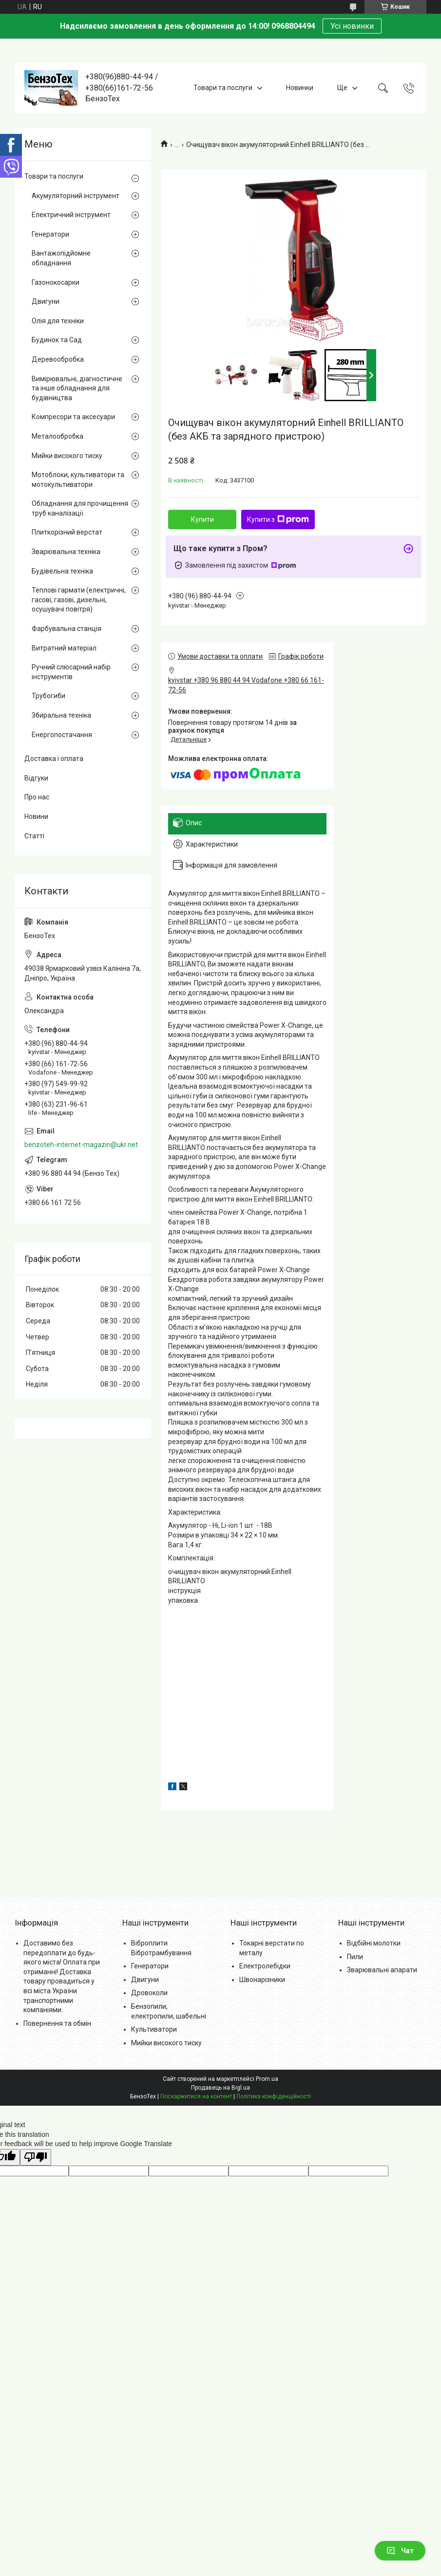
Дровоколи (149, 1993)
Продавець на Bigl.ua (220, 2087)
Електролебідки (264, 1966)
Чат (400, 2550)
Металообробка (57, 436)
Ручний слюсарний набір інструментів (71, 672)
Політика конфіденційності (273, 2096)
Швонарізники (262, 1979)
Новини (36, 816)
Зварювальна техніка (66, 552)
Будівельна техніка (62, 571)
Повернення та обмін (57, 2023)
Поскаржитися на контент (196, 2096)
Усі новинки (352, 26)
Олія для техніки (58, 321)
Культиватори (154, 2029)
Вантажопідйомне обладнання (61, 258)
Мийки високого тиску (67, 456)
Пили (355, 1957)
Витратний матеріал (64, 648)
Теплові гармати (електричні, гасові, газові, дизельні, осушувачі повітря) (79, 599)
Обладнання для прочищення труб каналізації (80, 508)
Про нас (36, 797)
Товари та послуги (222, 88)
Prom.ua (267, 2079)
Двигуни (45, 301)
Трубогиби (48, 696)
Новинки (299, 88)
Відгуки (36, 778)
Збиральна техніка (61, 715)
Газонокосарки (55, 282)
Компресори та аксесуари (73, 417)
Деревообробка (58, 359)
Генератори (50, 234)
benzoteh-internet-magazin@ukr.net (81, 1145)
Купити (202, 519)
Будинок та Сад (57, 340)
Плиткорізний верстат (67, 532)
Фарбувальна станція (66, 628)
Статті (34, 836)
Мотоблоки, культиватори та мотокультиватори (78, 479)
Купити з (278, 519)
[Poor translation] (35, 2157)
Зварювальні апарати (382, 1970)
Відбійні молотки (374, 1943)
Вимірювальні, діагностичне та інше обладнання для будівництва (77, 388)
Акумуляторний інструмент (75, 196)
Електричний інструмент (71, 215)
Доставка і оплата (53, 758)
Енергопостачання (62, 735)
